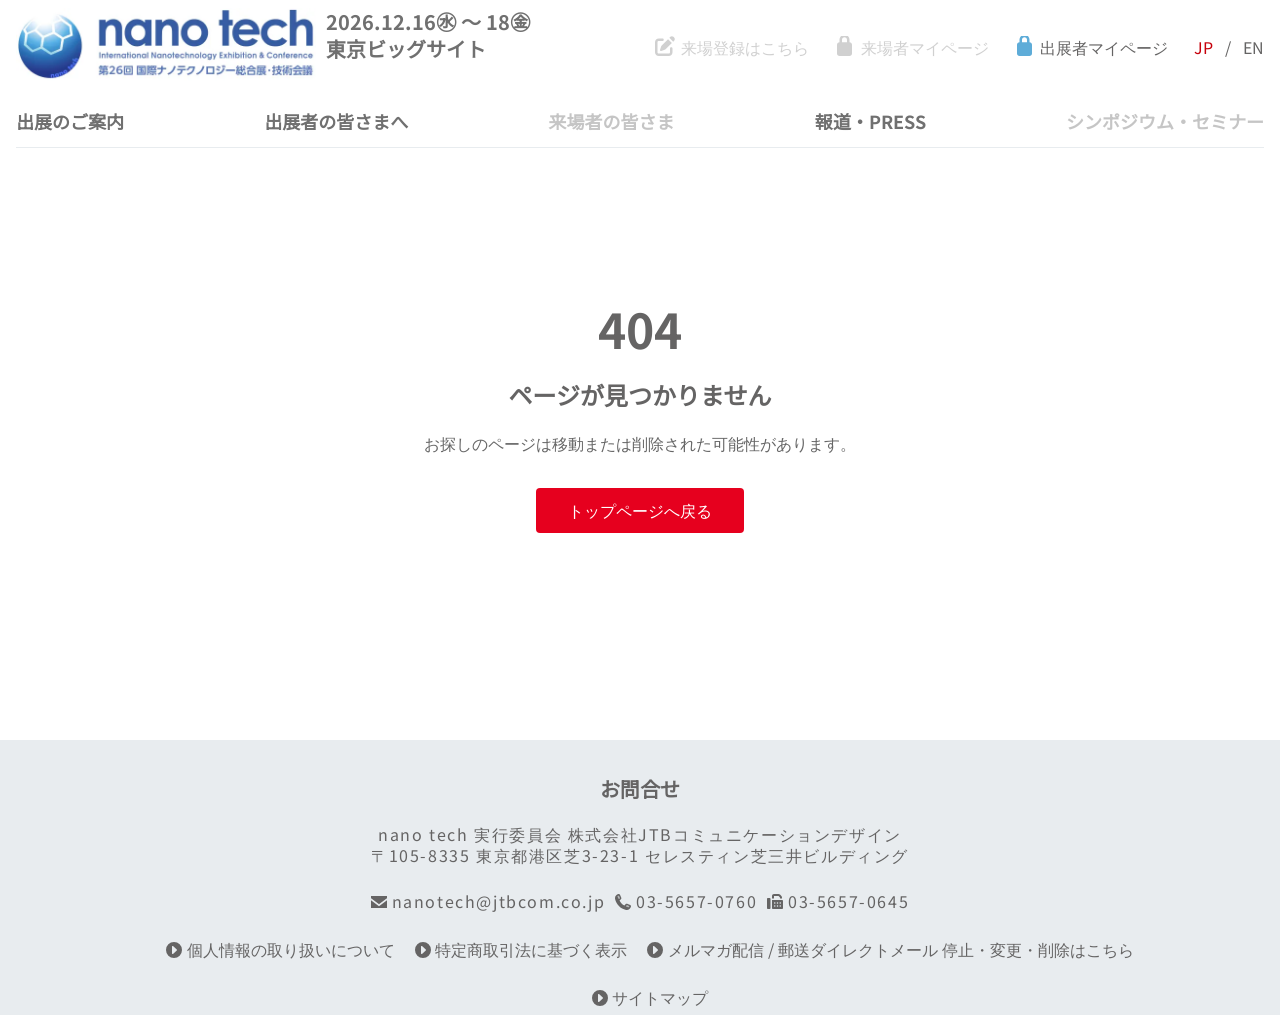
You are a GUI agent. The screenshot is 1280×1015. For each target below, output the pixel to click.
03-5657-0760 (686, 901)
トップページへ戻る (640, 510)
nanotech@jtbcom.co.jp (488, 901)
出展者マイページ (1091, 47)
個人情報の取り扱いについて (280, 949)
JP (1203, 47)
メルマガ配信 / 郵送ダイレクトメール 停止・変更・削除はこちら (890, 949)
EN (1253, 47)
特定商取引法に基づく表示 (521, 949)
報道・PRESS (870, 121)
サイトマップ (650, 997)
